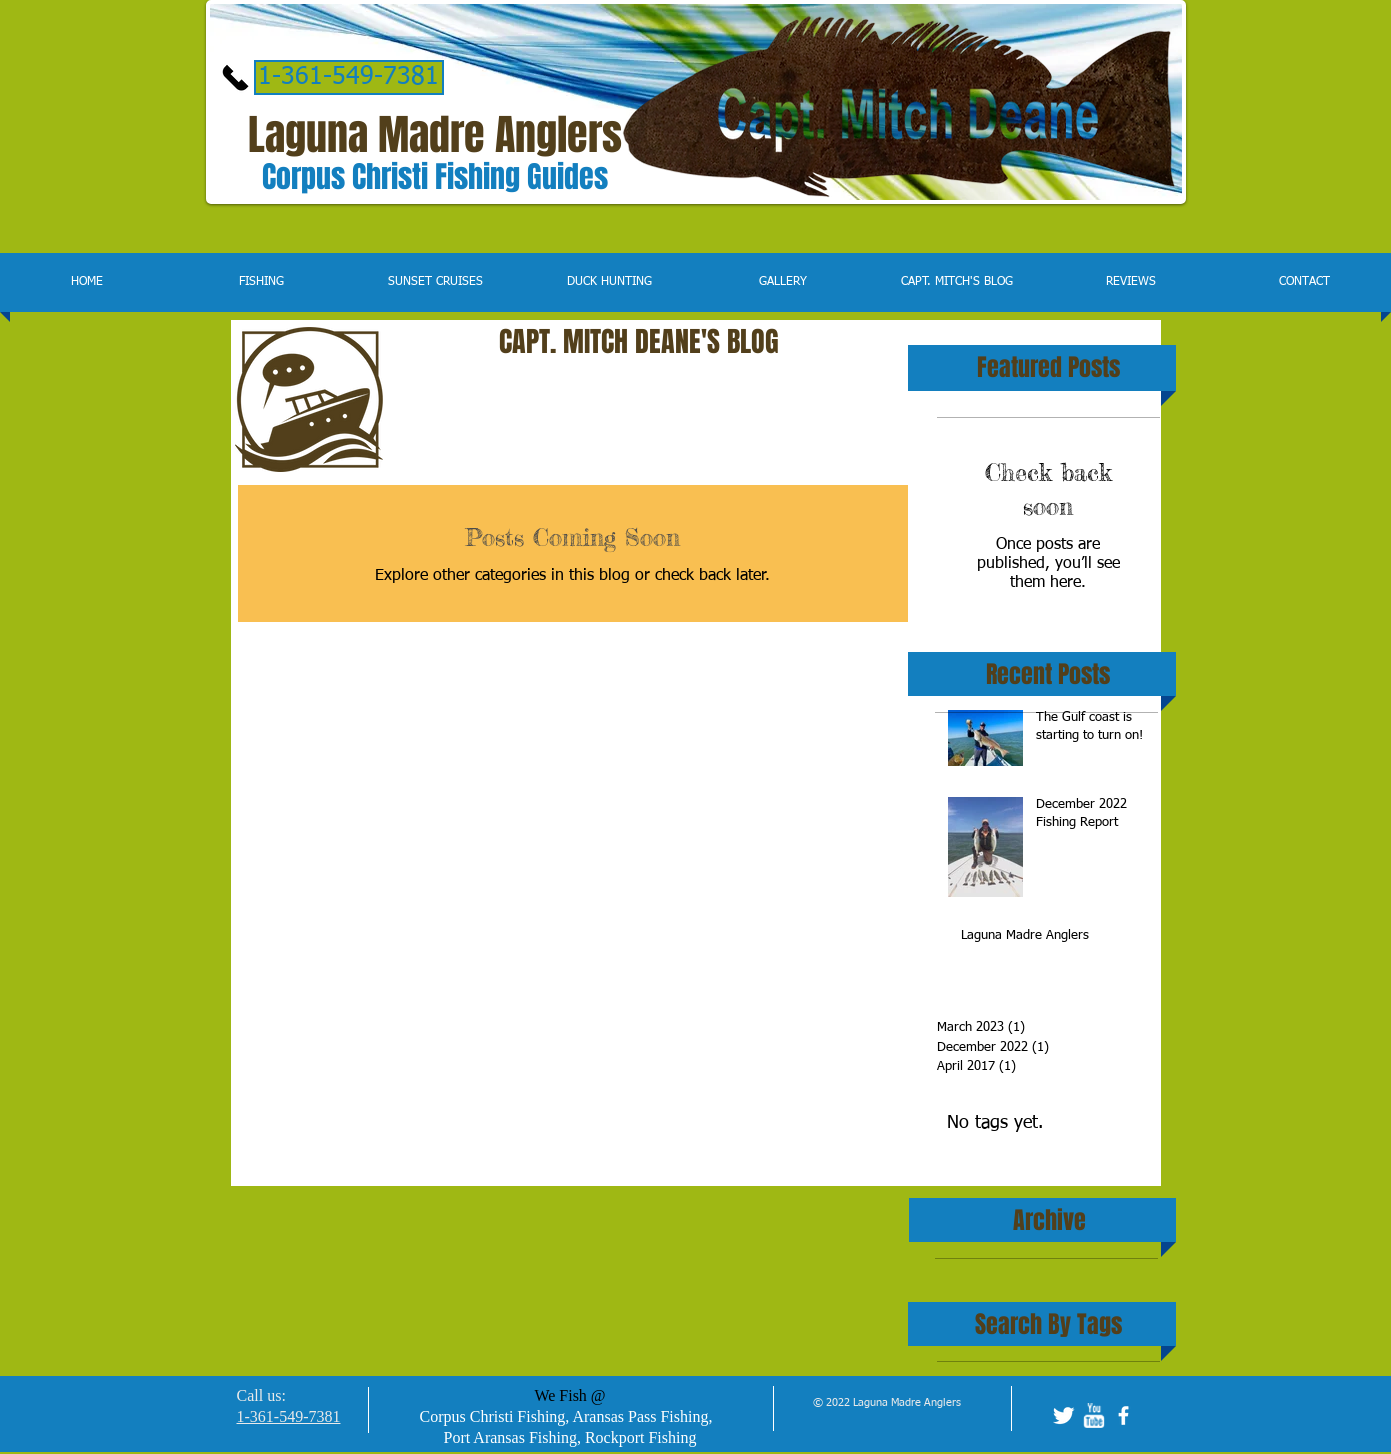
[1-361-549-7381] (349, 77)
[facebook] (1123, 1415)
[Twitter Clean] (1063, 1415)
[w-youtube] (1093, 1415)
